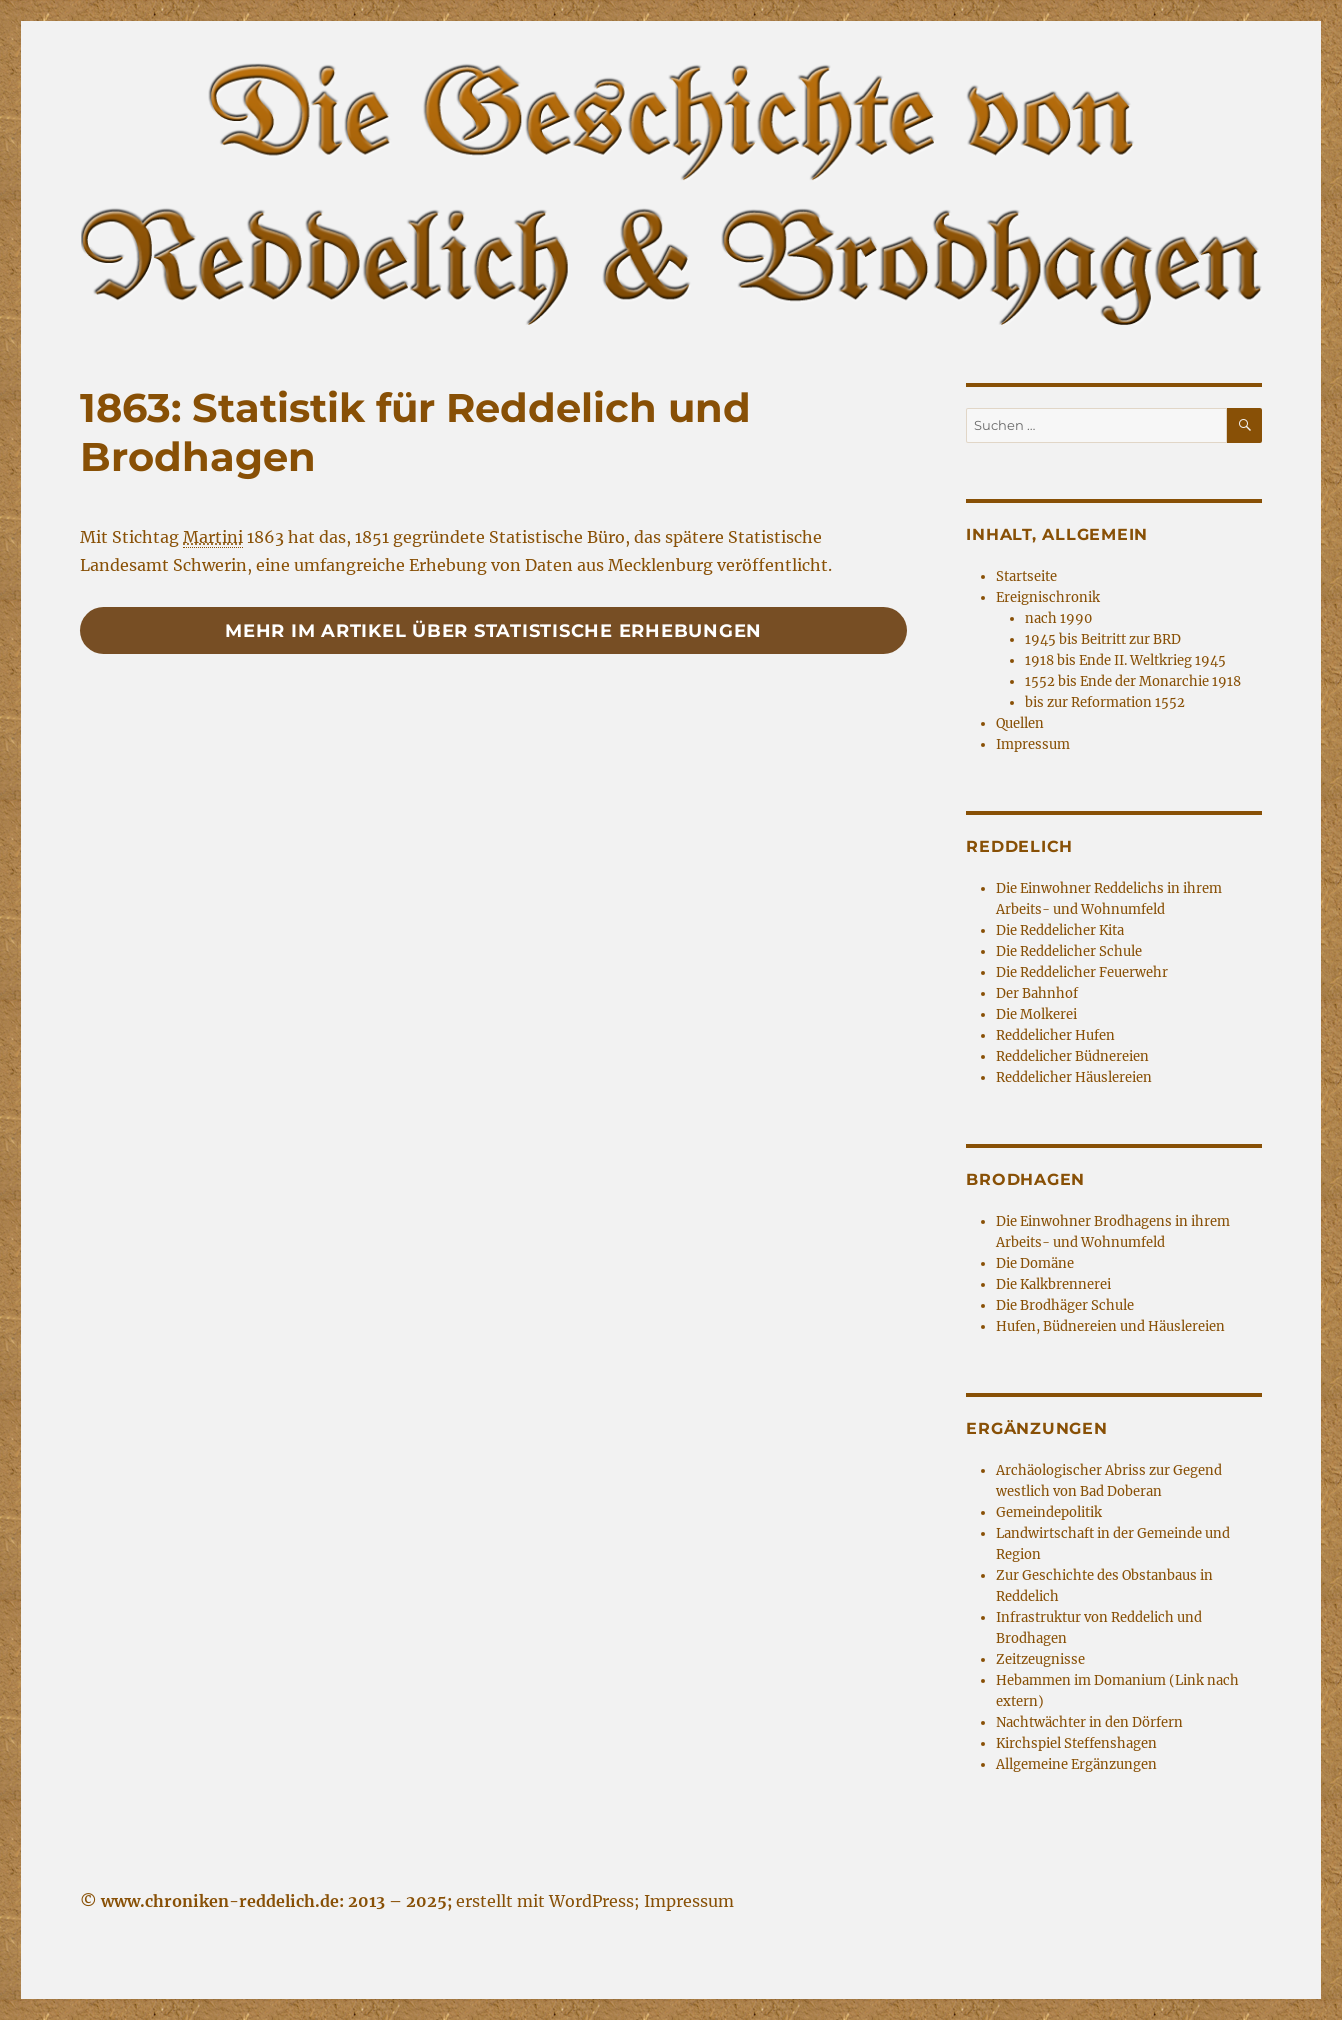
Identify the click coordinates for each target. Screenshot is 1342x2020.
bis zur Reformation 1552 (1105, 702)
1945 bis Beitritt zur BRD (1103, 639)
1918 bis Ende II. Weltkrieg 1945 (1125, 660)
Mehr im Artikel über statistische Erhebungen (493, 631)
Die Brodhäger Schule (1065, 1305)
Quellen (1020, 723)
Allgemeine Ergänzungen (1076, 1764)
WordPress (591, 1901)
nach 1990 (1058, 618)
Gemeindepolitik (1049, 1512)
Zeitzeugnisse (1040, 1659)
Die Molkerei (1036, 1014)
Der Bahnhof (1037, 993)
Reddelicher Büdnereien (1072, 1056)
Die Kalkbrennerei (1053, 1284)
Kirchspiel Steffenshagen (1076, 1743)
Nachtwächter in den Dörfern (1089, 1722)
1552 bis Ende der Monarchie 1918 (1133, 681)
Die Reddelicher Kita (1060, 930)
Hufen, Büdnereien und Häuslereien (1110, 1326)
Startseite (1026, 576)
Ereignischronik (1048, 597)
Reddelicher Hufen (1055, 1035)
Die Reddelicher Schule (1069, 951)
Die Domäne (1035, 1263)
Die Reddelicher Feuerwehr (1082, 972)
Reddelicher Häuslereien (1074, 1077)
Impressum (1033, 744)
